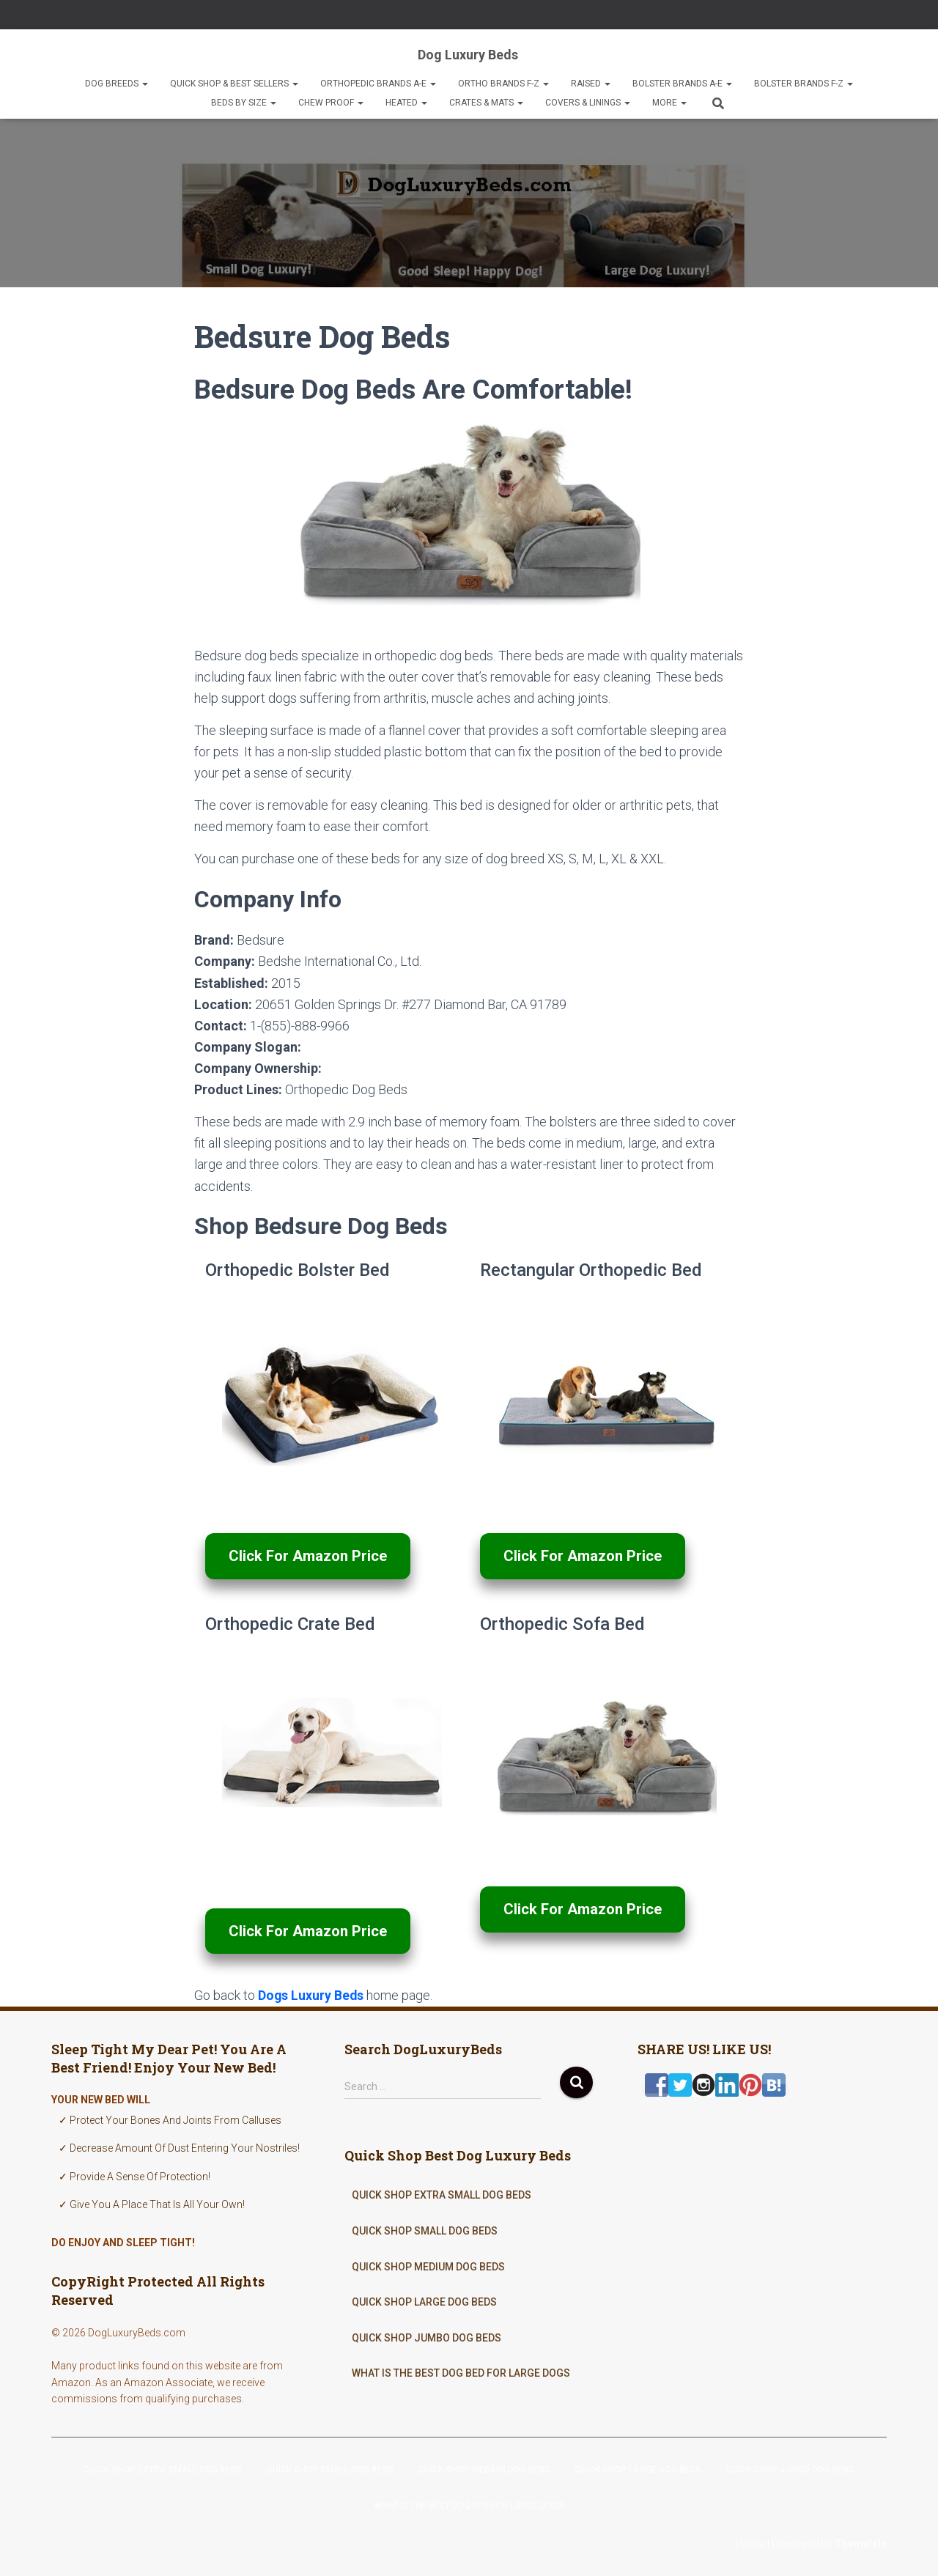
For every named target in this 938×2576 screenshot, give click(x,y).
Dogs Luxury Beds (311, 1995)
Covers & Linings (587, 102)
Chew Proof (330, 102)
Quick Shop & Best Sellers (234, 83)
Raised (590, 83)
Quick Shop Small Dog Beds (425, 2231)
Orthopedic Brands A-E (378, 83)
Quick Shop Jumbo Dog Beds (426, 2337)
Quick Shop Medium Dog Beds (428, 2266)
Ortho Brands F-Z (503, 83)
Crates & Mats (486, 102)
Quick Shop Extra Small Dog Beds (441, 2195)
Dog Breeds (116, 83)
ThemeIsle (861, 2543)
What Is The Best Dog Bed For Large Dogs (461, 2373)
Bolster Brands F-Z (803, 83)
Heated (406, 102)
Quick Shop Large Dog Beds (424, 2302)
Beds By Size (243, 102)
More (669, 102)
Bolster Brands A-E (682, 83)
